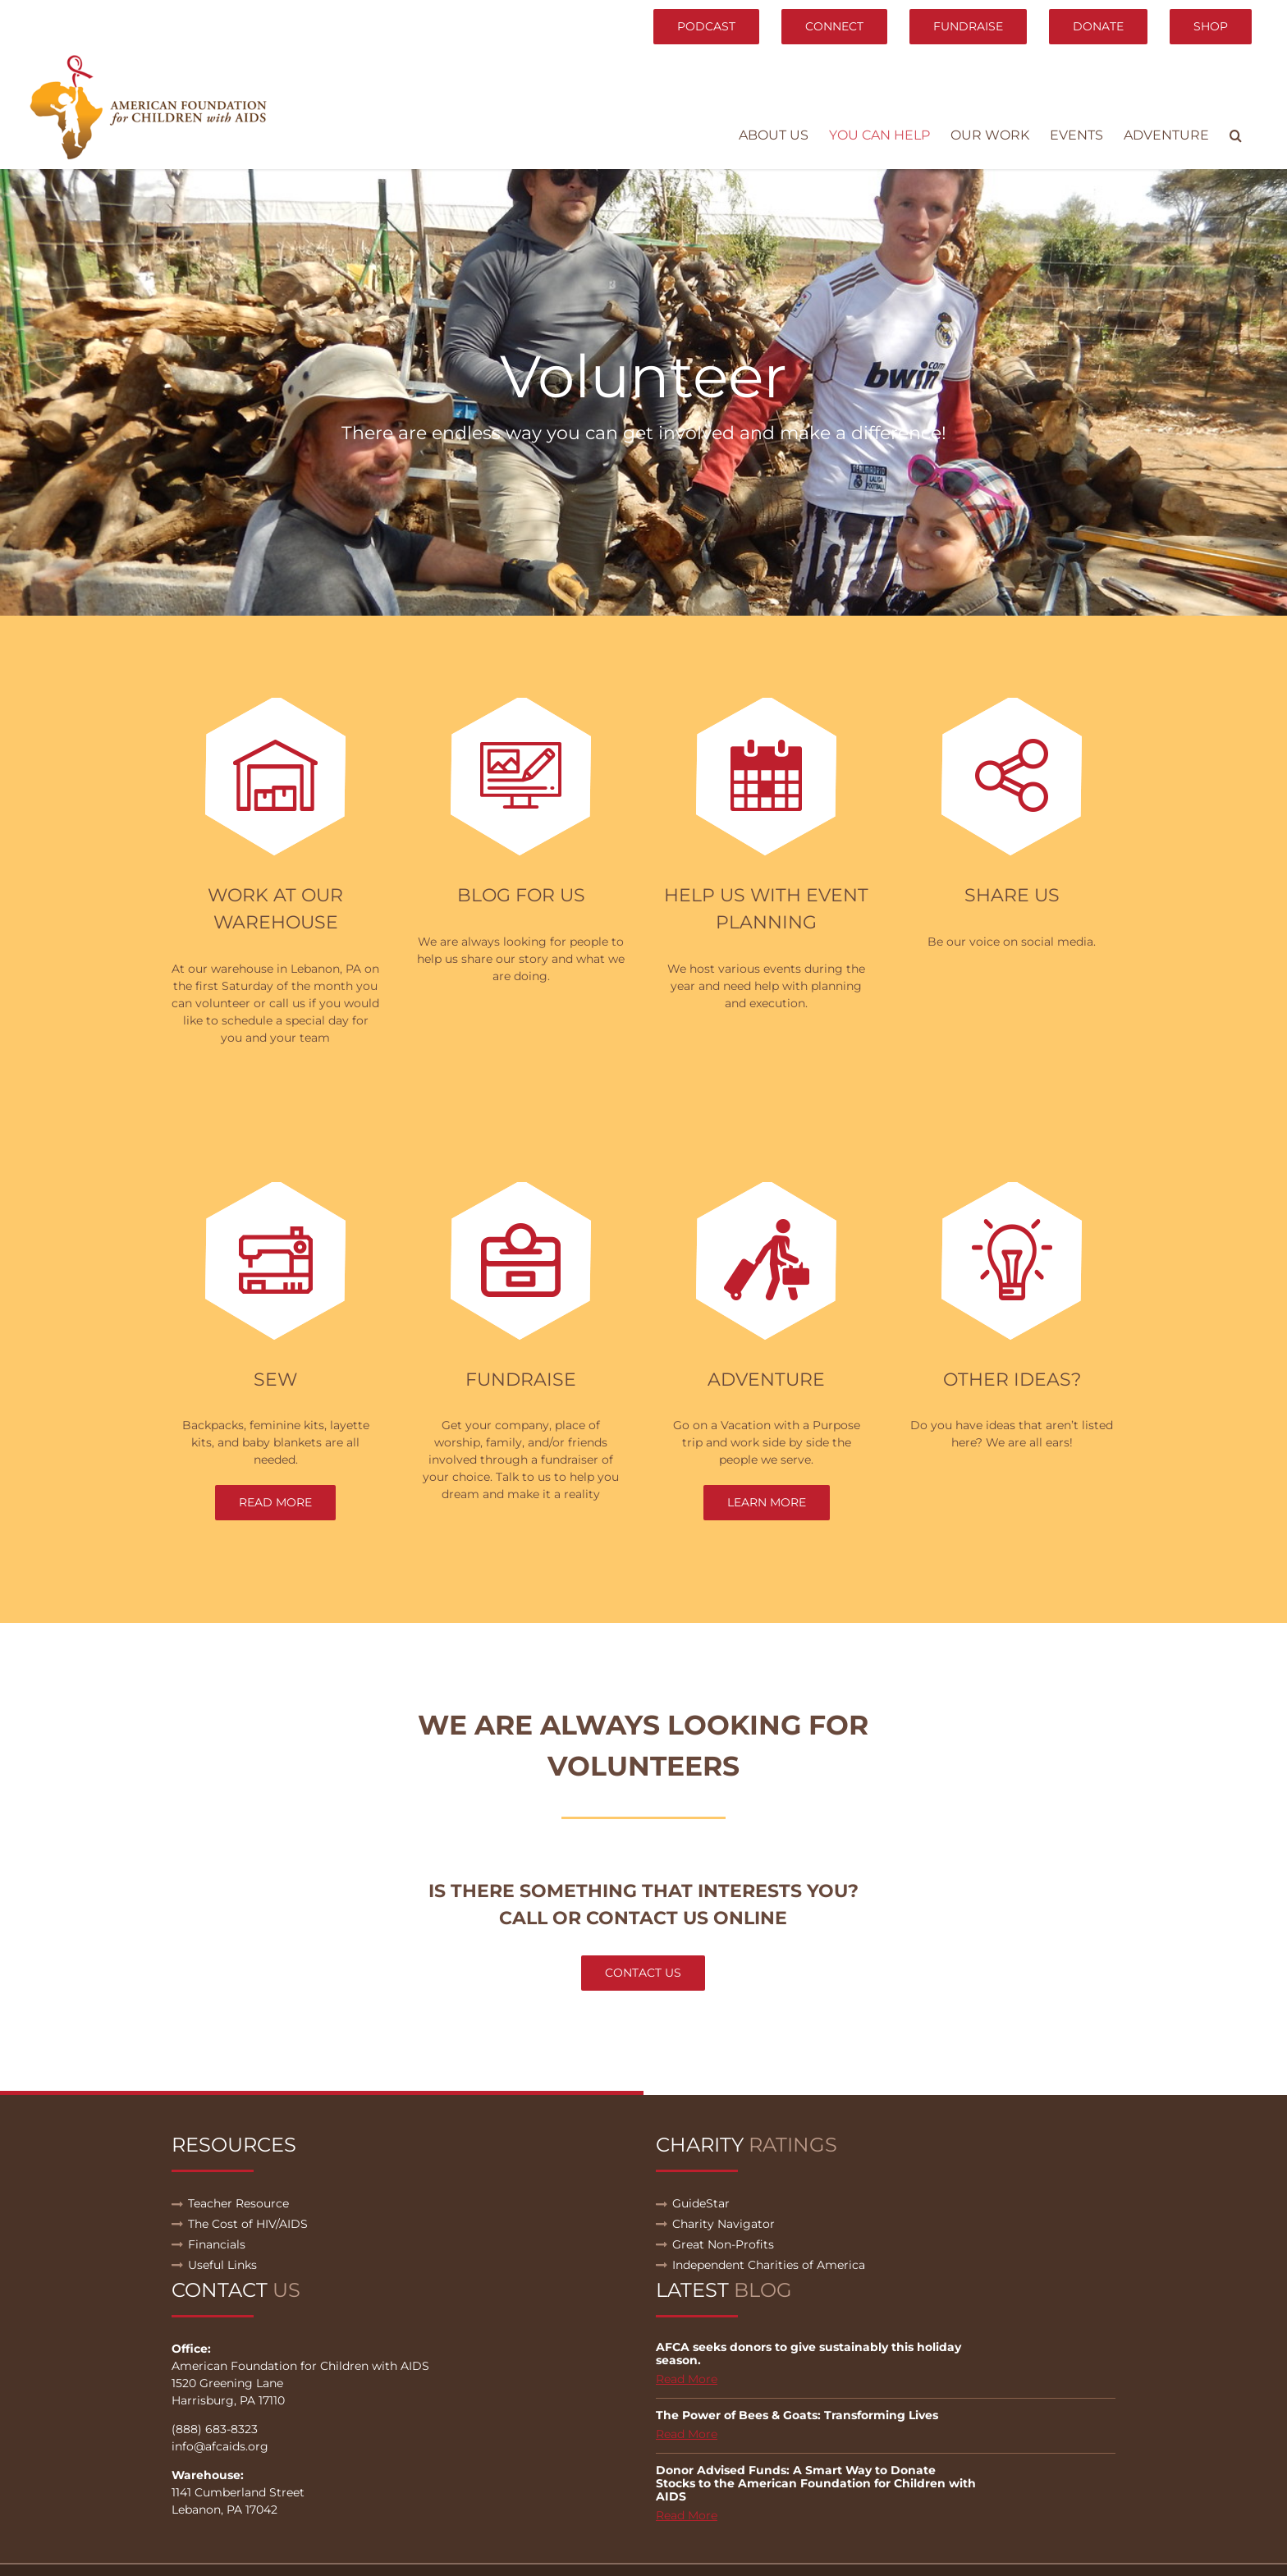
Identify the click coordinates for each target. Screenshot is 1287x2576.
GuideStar (701, 2203)
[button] (1236, 135)
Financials (216, 2244)
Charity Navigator (723, 2223)
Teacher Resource (238, 2203)
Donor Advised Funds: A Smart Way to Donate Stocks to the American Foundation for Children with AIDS (816, 2483)
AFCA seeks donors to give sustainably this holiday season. (808, 2353)
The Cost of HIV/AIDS (248, 2223)
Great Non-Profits (723, 2244)
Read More (686, 2379)
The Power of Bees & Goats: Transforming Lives (797, 2415)
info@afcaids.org (220, 2446)
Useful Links (222, 2264)
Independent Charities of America (768, 2264)
